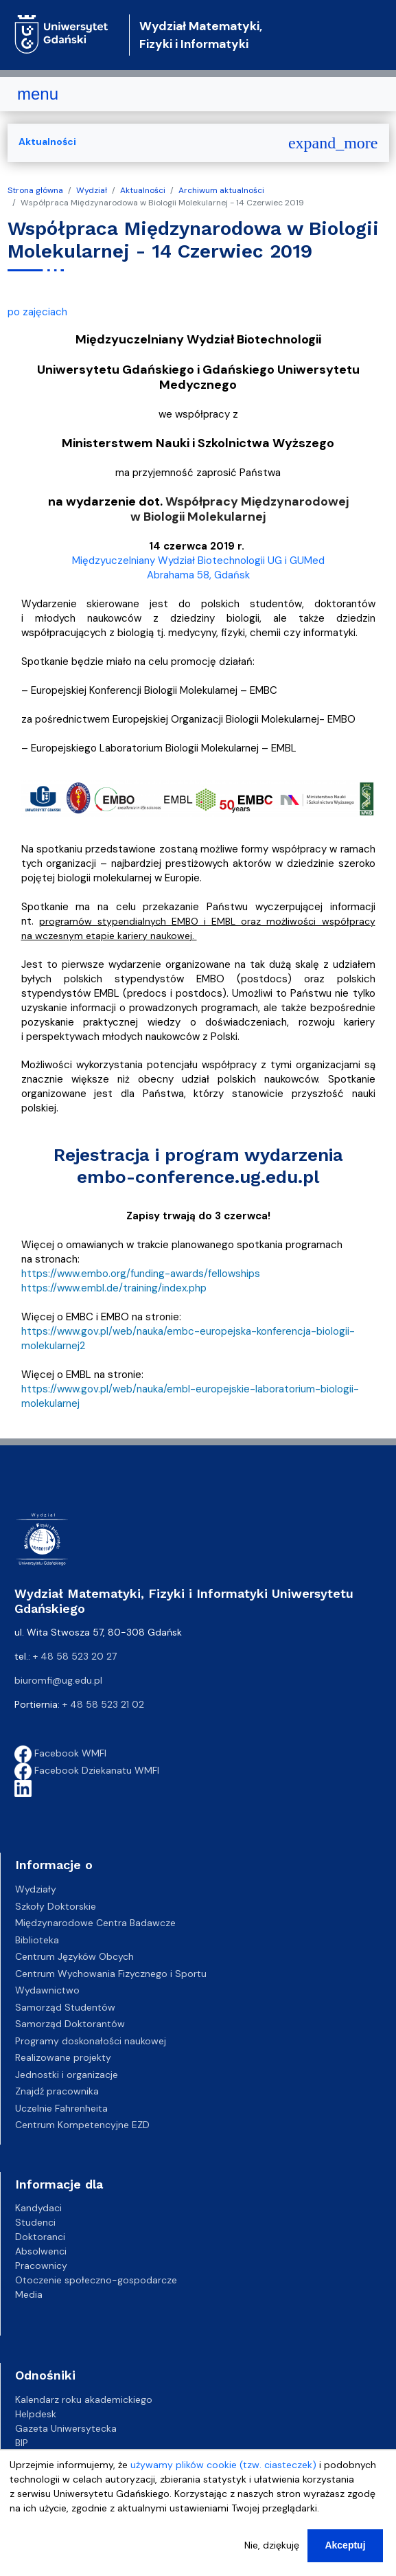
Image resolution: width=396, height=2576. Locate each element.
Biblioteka (37, 1940)
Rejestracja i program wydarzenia (198, 1154)
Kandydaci (38, 2208)
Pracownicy (41, 2265)
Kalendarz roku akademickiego (83, 2399)
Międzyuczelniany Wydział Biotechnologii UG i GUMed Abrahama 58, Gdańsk (198, 568)
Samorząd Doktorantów (70, 2024)
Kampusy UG (44, 2457)
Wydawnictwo (47, 1990)
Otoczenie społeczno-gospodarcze (96, 2280)
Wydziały (35, 1889)
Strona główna (35, 190)
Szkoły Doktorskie (55, 1906)
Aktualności (142, 190)
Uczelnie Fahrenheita (61, 2108)
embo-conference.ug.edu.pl (198, 1176)
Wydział (91, 190)
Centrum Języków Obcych (74, 1956)
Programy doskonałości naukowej (90, 2041)
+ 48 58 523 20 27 (75, 1656)
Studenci (35, 2222)
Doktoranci (40, 2236)
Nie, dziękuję (271, 2555)
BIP (21, 2443)
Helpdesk (35, 2414)
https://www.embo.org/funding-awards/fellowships (140, 1273)
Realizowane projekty (63, 2057)
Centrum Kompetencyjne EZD (82, 2125)
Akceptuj (345, 2554)
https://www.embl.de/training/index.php (114, 1288)
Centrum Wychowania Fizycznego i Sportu (111, 1973)
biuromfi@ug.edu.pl (58, 1680)
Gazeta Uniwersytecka (66, 2428)
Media (29, 2294)
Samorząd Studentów (65, 2007)
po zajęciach (37, 312)
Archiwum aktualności (221, 190)
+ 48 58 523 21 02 (103, 1704)
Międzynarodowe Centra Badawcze (95, 1923)
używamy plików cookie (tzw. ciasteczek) (223, 2474)
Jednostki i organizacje (66, 2074)
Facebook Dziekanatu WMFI (86, 1770)
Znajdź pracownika (57, 2091)
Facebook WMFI (60, 1753)
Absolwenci (41, 2251)
